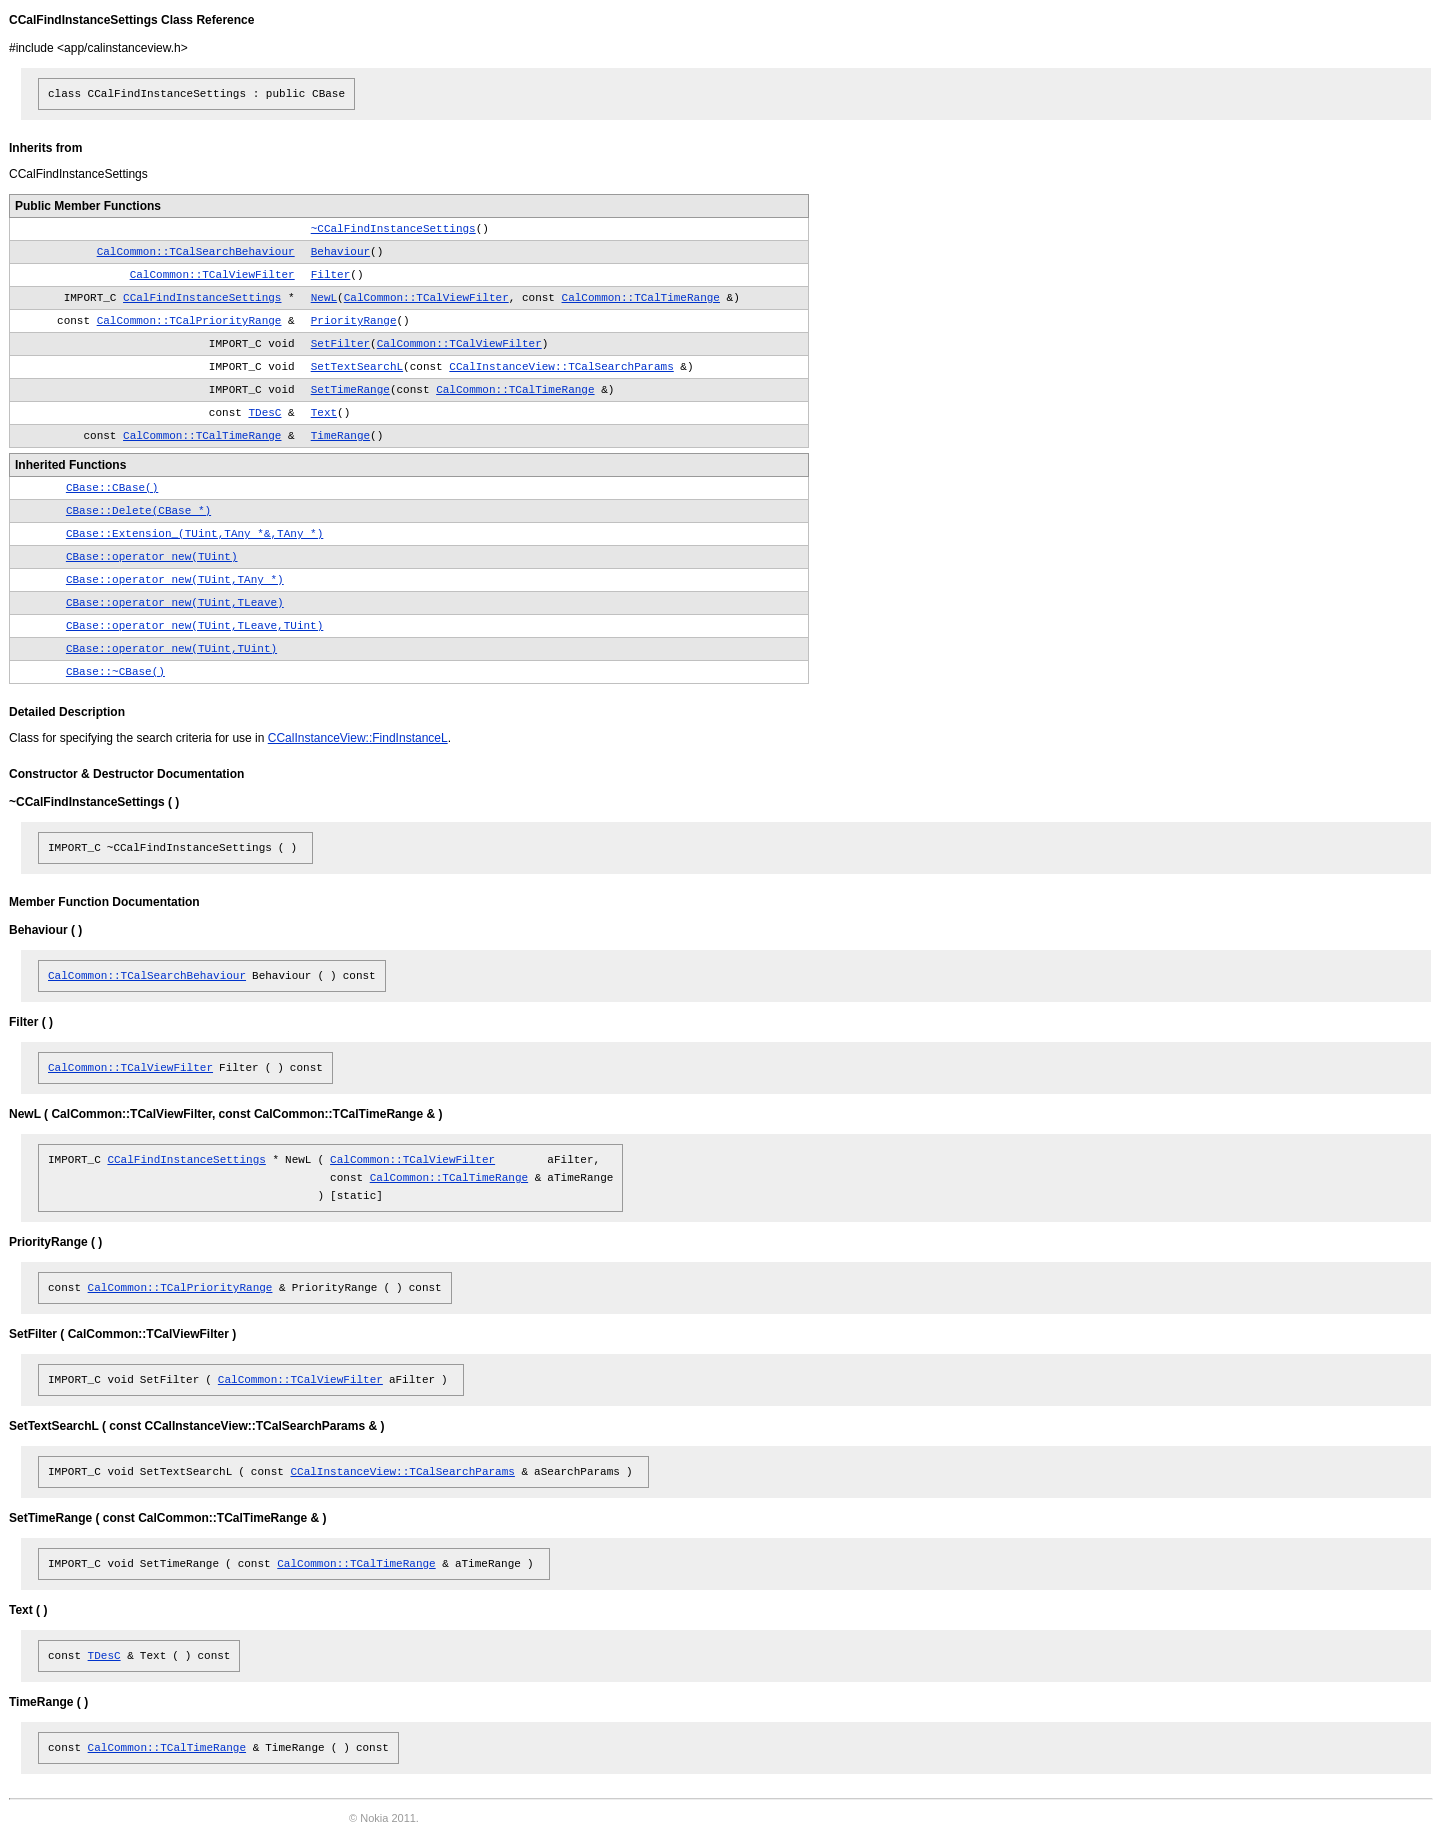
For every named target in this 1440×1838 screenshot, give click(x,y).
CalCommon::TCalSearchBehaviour (196, 252)
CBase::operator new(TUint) (152, 557)
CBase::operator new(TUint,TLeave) (175, 603)
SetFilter (340, 344)
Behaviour (340, 252)
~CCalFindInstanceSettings (393, 229)
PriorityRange (354, 321)
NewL (324, 298)
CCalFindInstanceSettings (202, 298)
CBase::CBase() (112, 488)
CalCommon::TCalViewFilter (212, 275)
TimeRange (340, 436)
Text (324, 413)
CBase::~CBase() (115, 672)
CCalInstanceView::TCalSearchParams (561, 367)
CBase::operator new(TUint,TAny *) (175, 580)
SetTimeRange (350, 390)
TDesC (264, 413)
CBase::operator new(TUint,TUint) (171, 649)
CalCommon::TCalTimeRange (641, 298)
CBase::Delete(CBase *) (138, 511)
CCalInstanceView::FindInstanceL (358, 738)
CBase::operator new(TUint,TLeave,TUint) (194, 626)
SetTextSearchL (357, 367)
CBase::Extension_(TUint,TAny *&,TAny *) (194, 534)
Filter (331, 275)
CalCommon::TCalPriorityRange (189, 321)
